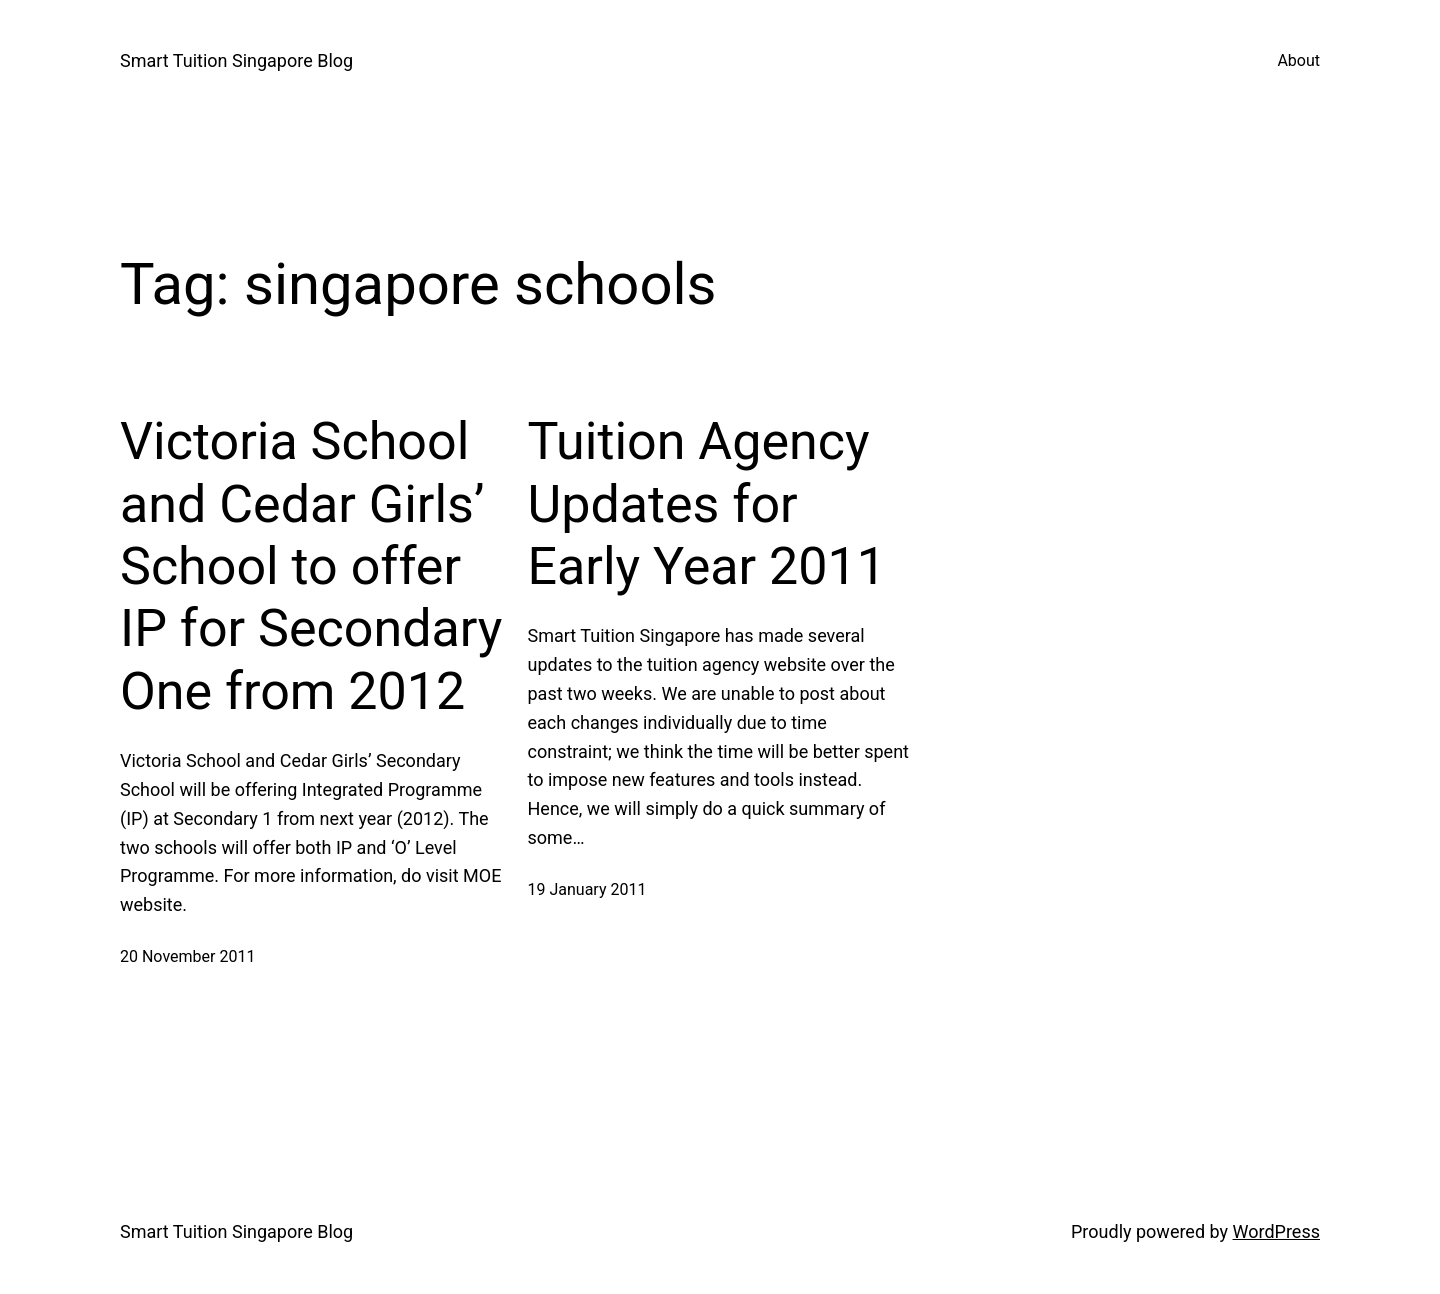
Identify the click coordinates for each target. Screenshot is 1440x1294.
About (1298, 60)
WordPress (1276, 1231)
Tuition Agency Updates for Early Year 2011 (707, 504)
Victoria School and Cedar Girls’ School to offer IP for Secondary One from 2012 (311, 566)
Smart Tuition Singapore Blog (236, 60)
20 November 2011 (187, 956)
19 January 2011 (587, 889)
